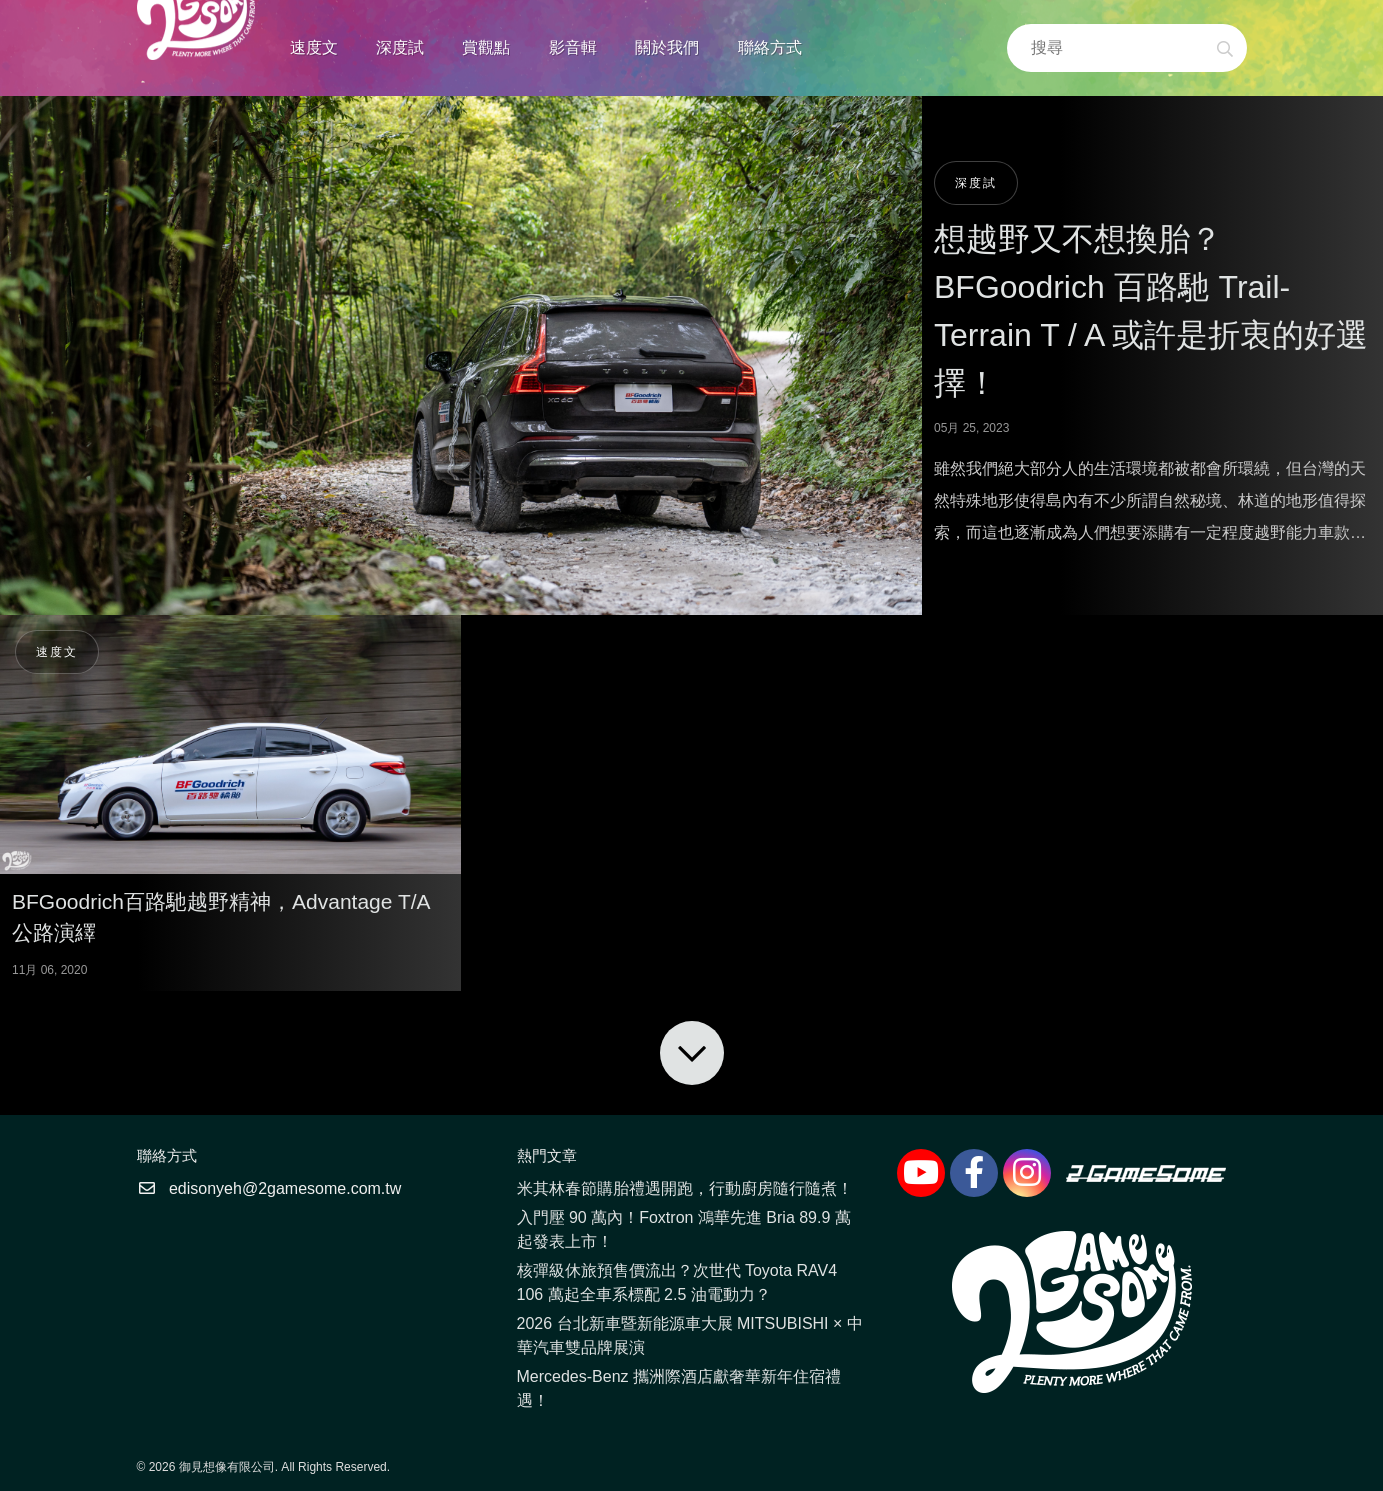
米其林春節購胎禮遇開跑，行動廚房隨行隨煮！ (685, 1188)
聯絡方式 (770, 47)
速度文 (314, 47)
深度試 (400, 47)
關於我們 (667, 47)
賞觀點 (486, 47)
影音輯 (573, 47)
